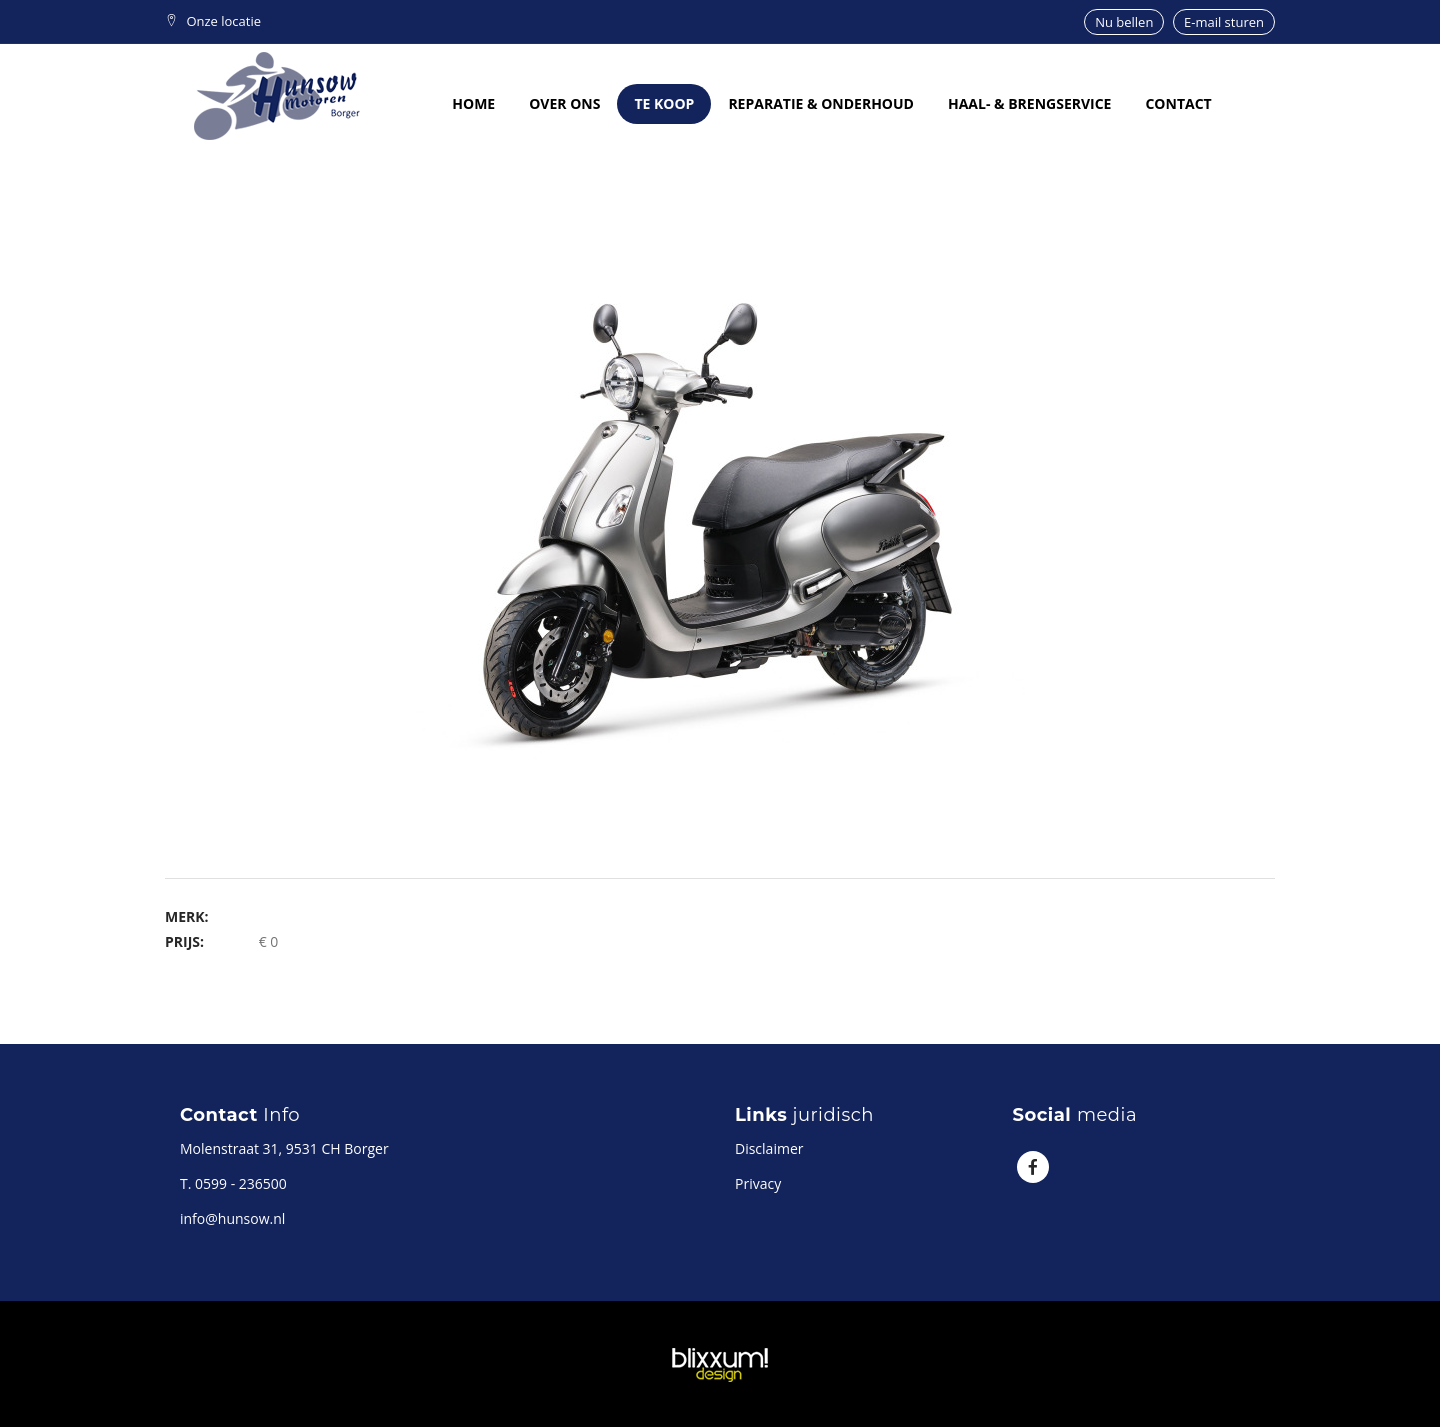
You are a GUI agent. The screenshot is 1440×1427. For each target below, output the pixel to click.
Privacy (758, 1183)
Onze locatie (213, 21)
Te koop (664, 103)
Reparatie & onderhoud (821, 103)
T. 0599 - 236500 (233, 1183)
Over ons (564, 103)
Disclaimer (769, 1148)
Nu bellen (1124, 22)
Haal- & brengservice (1030, 103)
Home (473, 103)
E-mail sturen (1224, 22)
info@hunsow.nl (232, 1218)
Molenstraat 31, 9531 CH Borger (284, 1148)
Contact (1178, 103)
